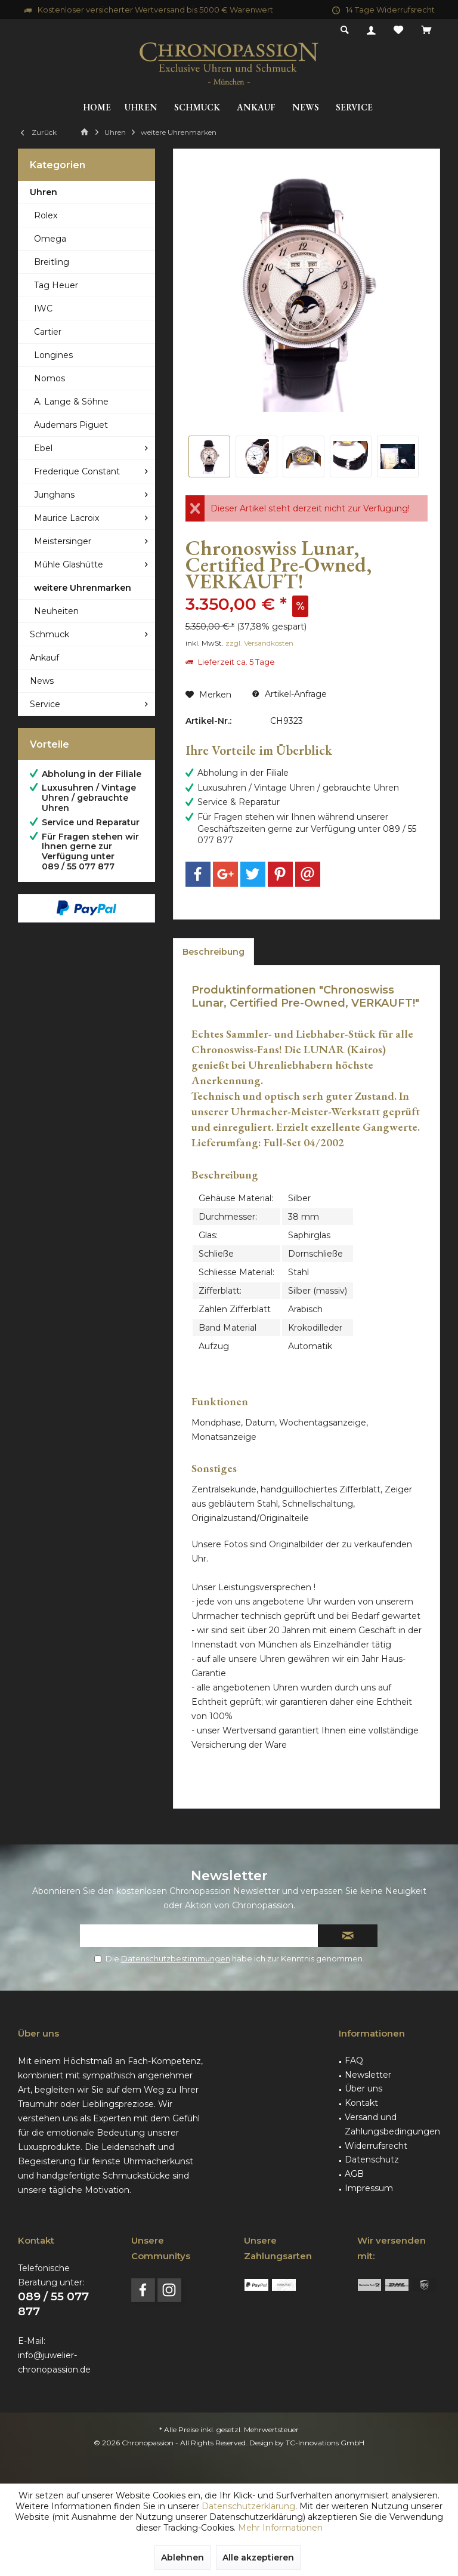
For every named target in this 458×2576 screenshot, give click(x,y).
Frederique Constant (77, 471)
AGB (354, 2173)
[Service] (354, 108)
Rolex (45, 215)
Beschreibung (213, 951)
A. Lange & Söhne (71, 401)
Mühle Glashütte (68, 564)
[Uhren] (141, 108)
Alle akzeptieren (258, 2557)
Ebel (43, 448)
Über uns (363, 2088)
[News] (305, 108)
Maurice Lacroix (66, 518)
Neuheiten (56, 611)
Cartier (47, 331)
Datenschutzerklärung (248, 2506)
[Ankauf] (256, 108)
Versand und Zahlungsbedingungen (392, 2124)
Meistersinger (62, 541)
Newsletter (368, 2074)
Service (45, 704)
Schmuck (49, 634)
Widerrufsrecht (376, 2145)
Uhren (43, 192)
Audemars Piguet (71, 424)
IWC (43, 308)
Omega (50, 238)
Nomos (49, 378)
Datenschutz (372, 2159)
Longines (53, 355)
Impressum (369, 2188)
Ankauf (44, 657)
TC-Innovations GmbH (325, 2442)
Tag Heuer (56, 285)
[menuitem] (426, 30)
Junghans (54, 494)
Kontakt (361, 2102)
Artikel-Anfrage (289, 694)
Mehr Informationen (280, 2527)
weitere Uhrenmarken (82, 587)
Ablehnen (182, 2557)
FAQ (354, 2060)
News (42, 680)
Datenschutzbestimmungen (175, 1958)
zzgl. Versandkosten (259, 642)
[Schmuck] (197, 108)
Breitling (51, 262)
